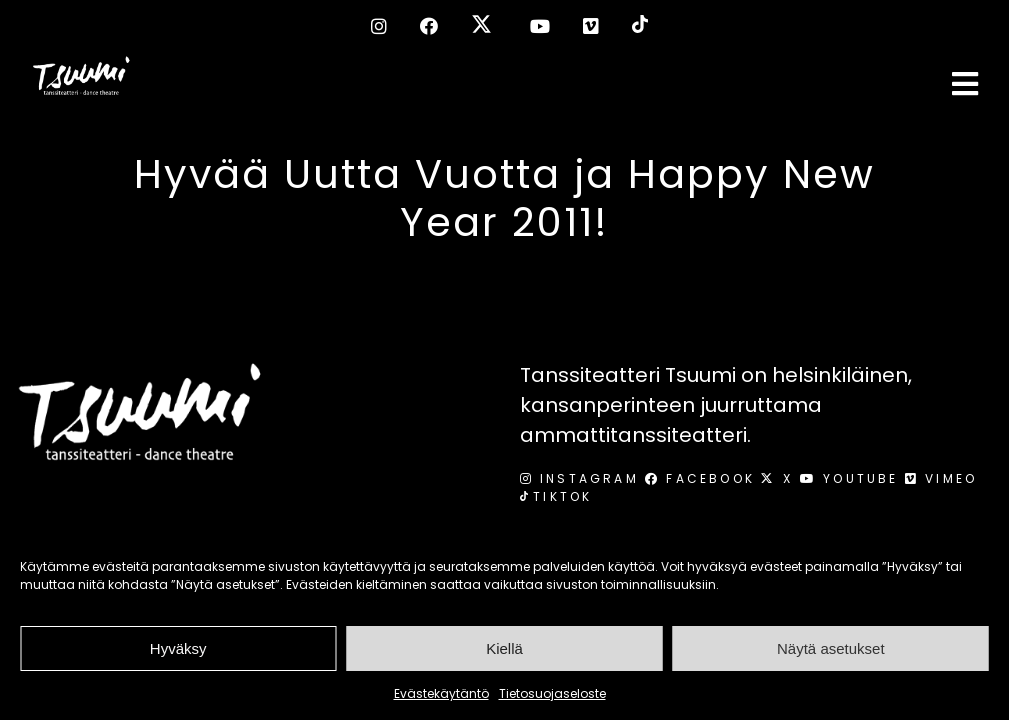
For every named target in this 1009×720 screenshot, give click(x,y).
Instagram (582, 478)
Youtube (852, 478)
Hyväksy (178, 648)
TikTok (556, 496)
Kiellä (504, 648)
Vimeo (941, 478)
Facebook (703, 478)
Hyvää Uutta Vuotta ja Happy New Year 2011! (504, 198)
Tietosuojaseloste (552, 693)
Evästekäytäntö (441, 693)
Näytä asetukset (831, 648)
